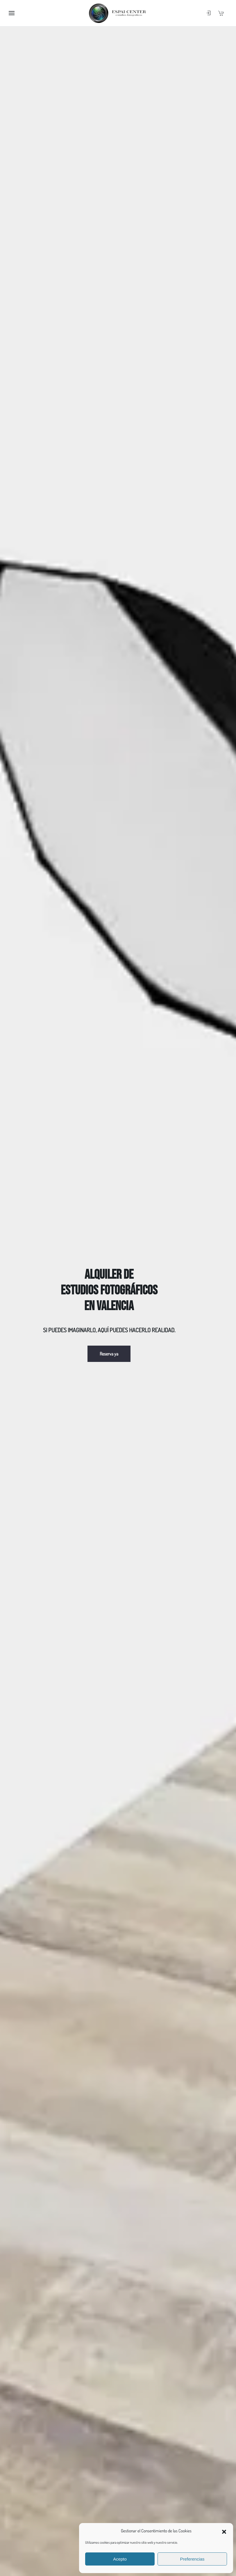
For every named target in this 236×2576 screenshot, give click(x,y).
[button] (224, 2531)
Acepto (120, 2559)
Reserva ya (109, 1354)
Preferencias (192, 2559)
